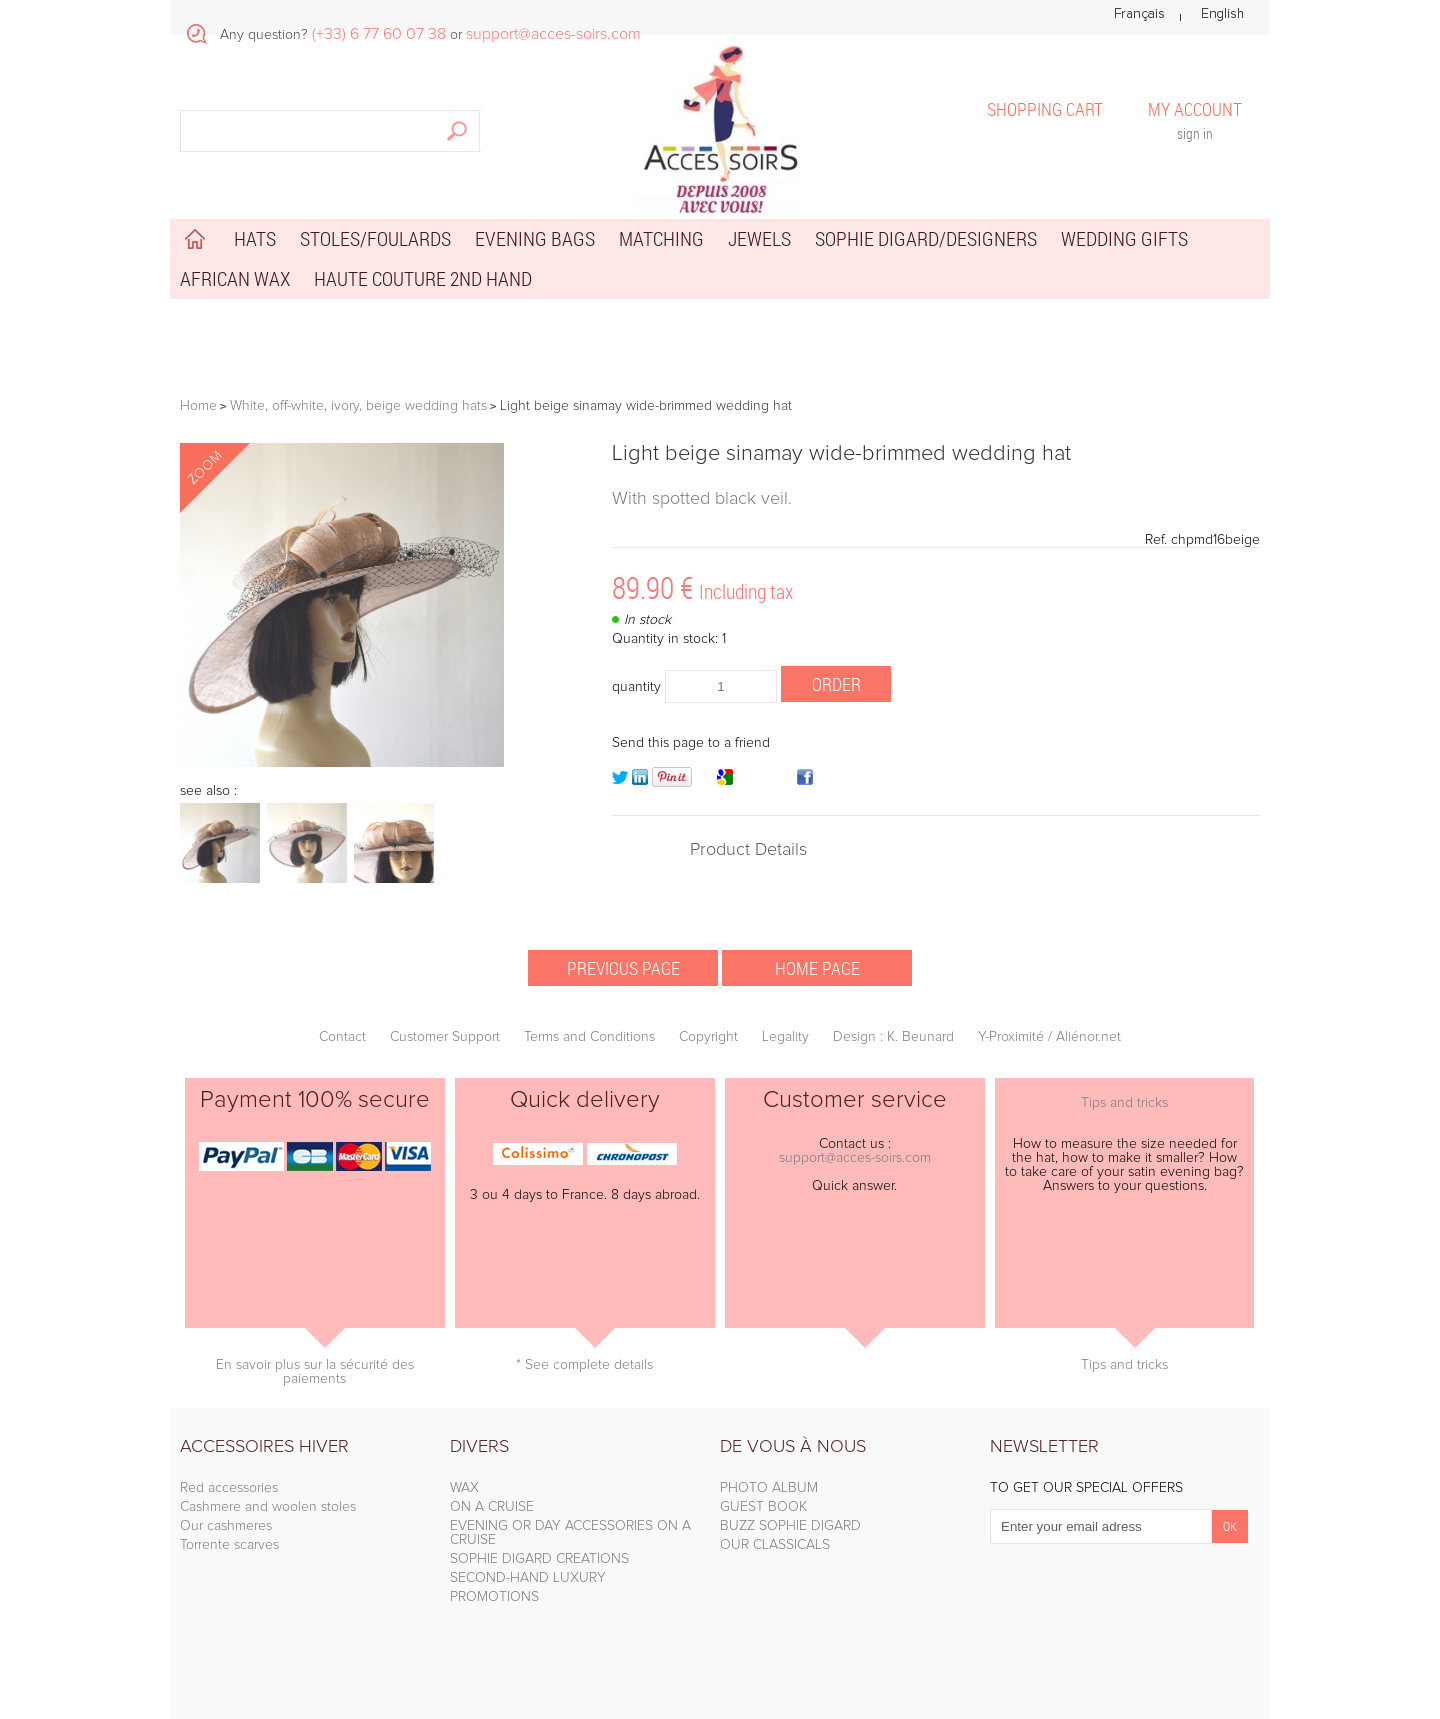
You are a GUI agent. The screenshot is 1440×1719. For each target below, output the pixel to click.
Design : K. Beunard (893, 1037)
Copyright (708, 1037)
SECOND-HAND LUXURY (528, 1578)
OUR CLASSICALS (775, 1545)
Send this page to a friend (691, 743)
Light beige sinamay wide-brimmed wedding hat (841, 454)
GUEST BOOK (763, 1507)
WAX (464, 1488)
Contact (342, 1037)
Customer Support (445, 1037)
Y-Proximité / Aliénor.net (1049, 1037)
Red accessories (229, 1488)
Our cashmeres (226, 1526)
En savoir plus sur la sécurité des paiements (315, 1372)
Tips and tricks (1124, 1103)
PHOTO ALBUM (769, 1488)
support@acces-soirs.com (855, 1158)
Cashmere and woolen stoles (268, 1507)
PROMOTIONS (494, 1597)
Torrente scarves (229, 1545)
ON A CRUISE (492, 1507)
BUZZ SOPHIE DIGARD (790, 1526)
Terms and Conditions (589, 1037)
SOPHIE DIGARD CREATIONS (539, 1559)
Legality (785, 1037)
